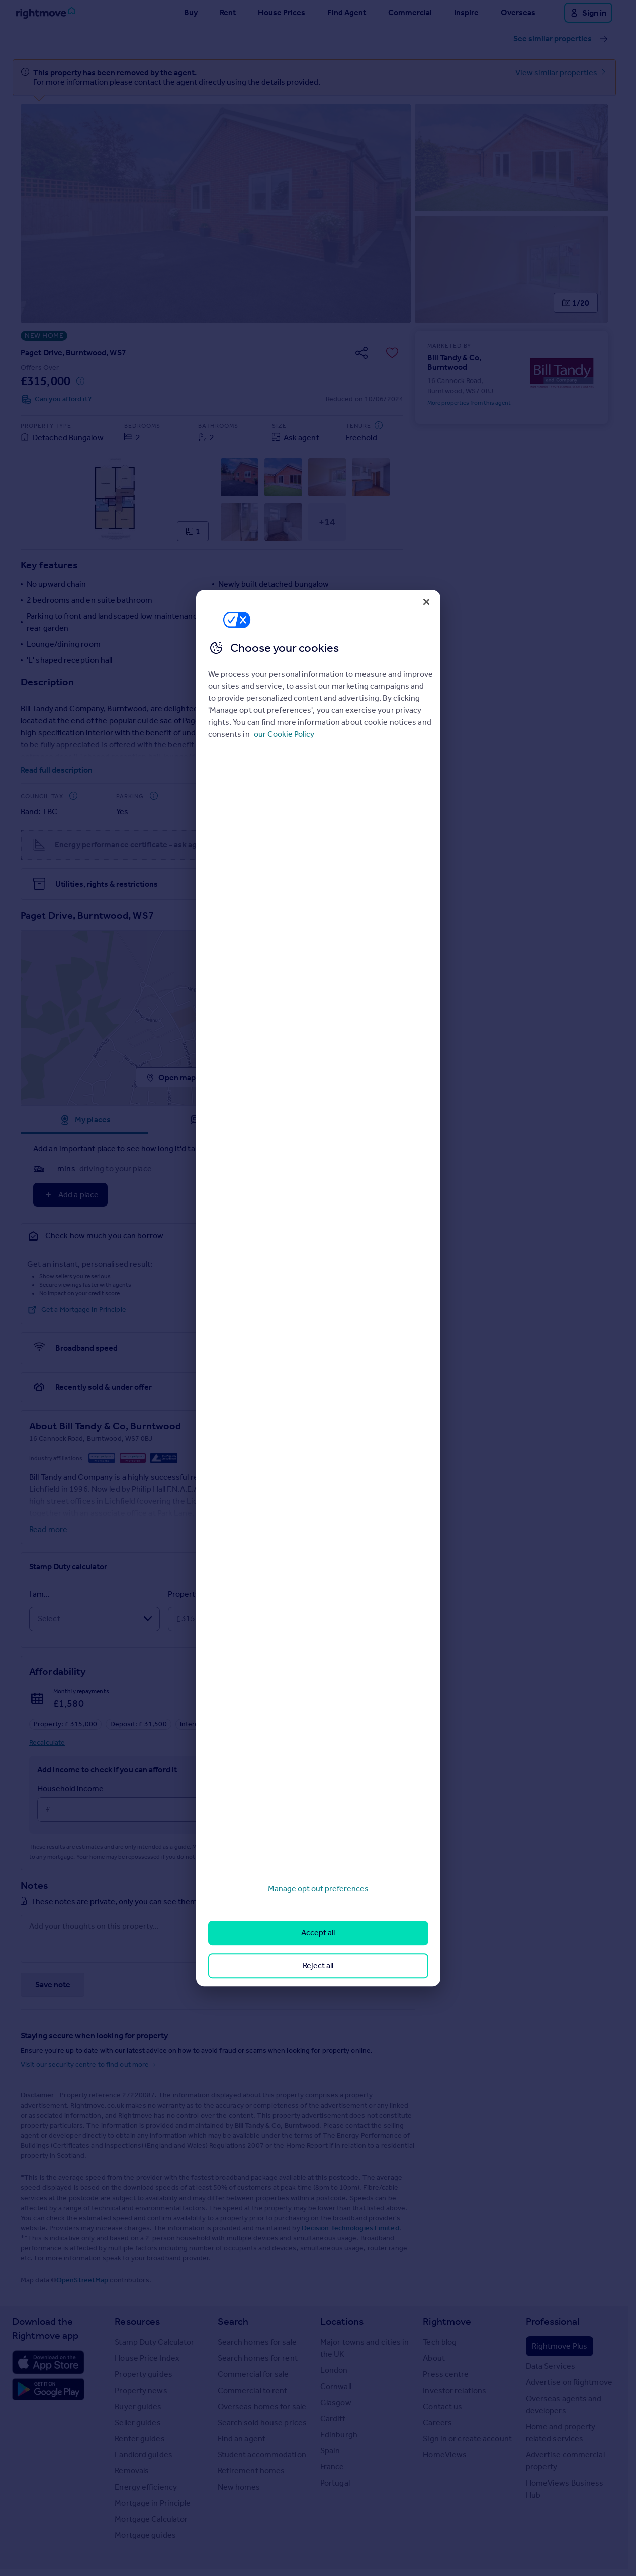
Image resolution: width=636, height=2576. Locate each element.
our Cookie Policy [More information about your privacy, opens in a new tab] (284, 734)
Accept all (318, 1933)
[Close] (426, 602)
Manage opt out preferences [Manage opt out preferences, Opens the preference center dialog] (318, 1888)
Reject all (318, 1965)
